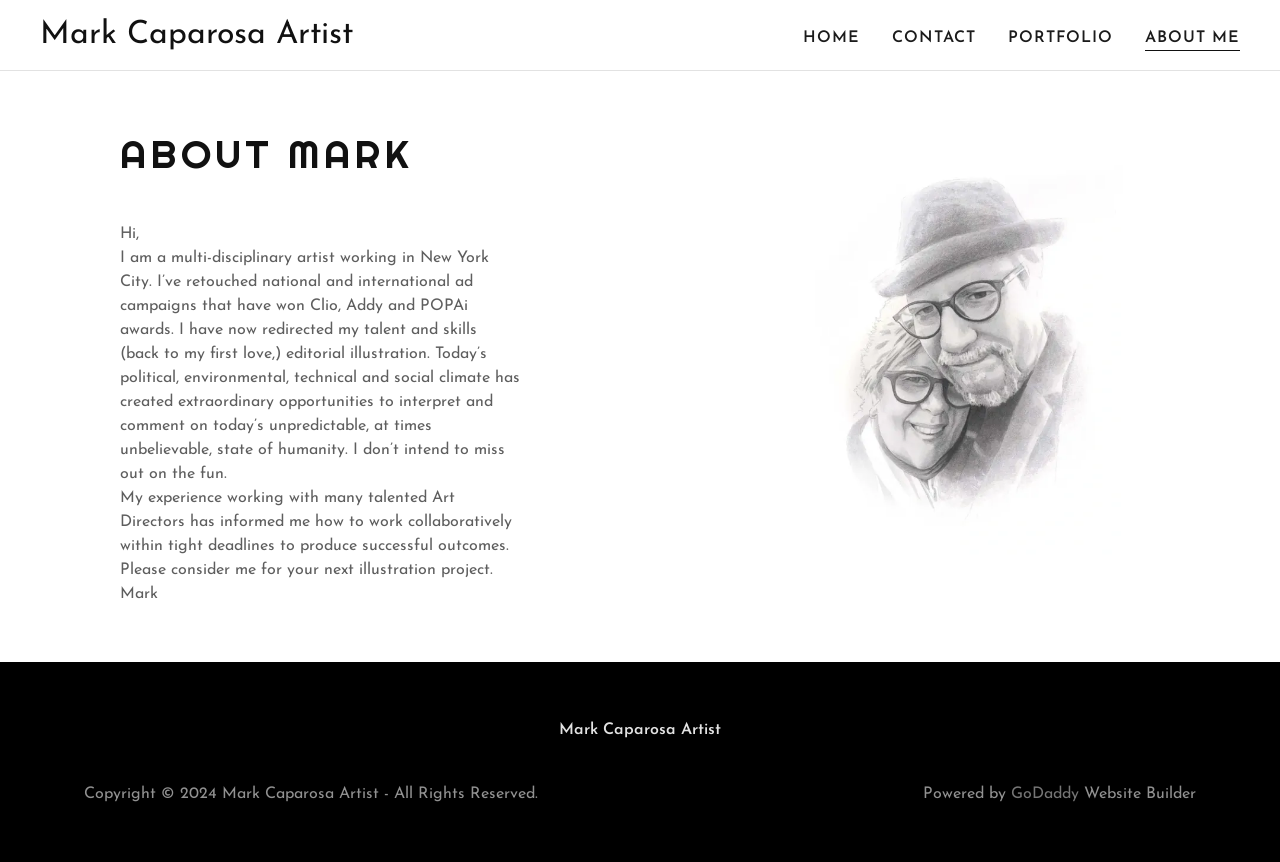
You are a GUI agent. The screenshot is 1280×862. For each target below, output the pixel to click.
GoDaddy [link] (1045, 794)
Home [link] (831, 38)
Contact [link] (934, 38)
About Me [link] (1192, 38)
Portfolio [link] (1060, 38)
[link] (196, 39)
